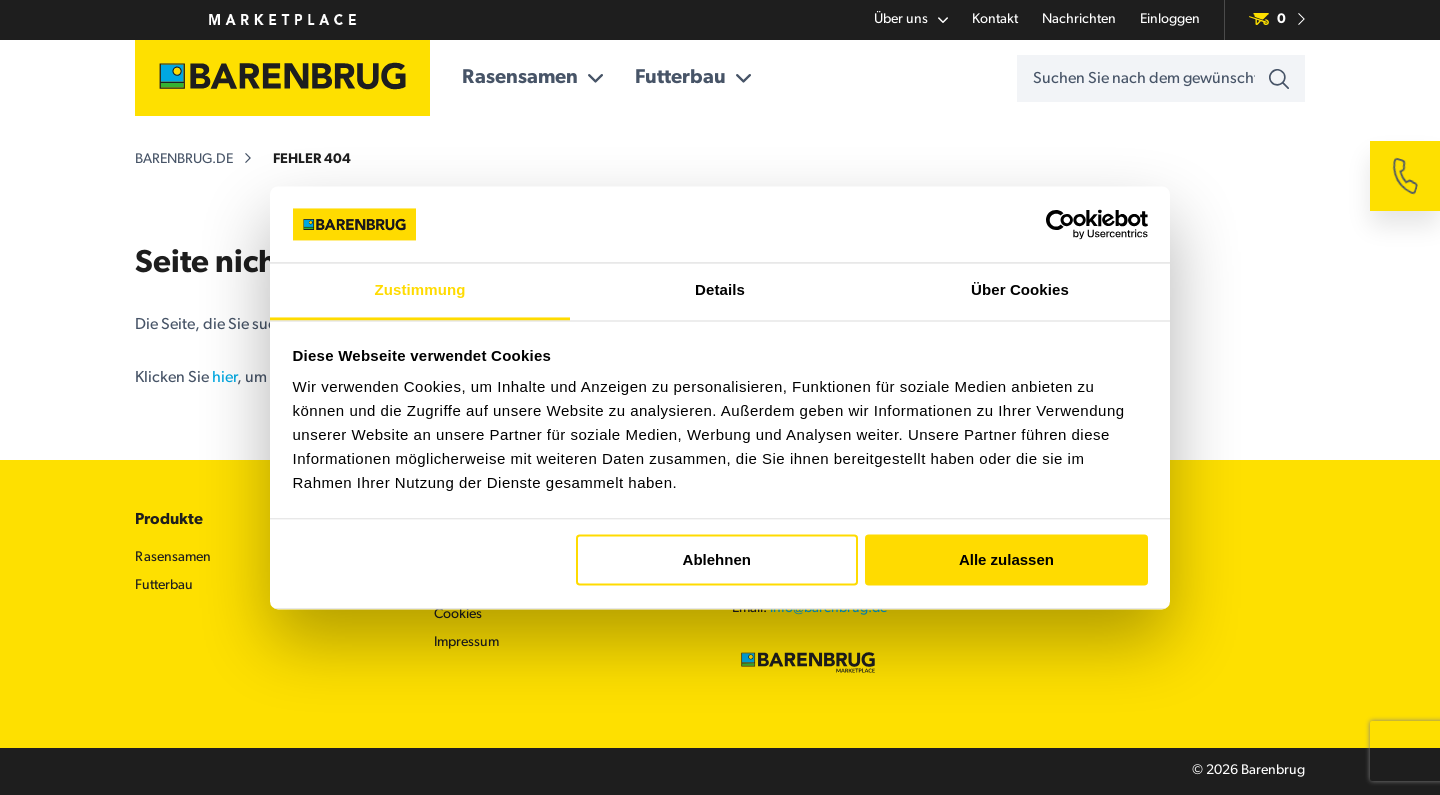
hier (224, 378)
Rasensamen (532, 78)
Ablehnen (717, 559)
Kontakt (995, 19)
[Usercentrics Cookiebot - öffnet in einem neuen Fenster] (1060, 224)
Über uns (911, 20)
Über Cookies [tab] (1020, 290)
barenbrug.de (184, 159)
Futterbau (693, 78)
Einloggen (1170, 19)
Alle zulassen (1006, 559)
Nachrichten (1079, 19)
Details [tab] (720, 290)
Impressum (466, 642)
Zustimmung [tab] (420, 290)
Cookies (458, 614)
